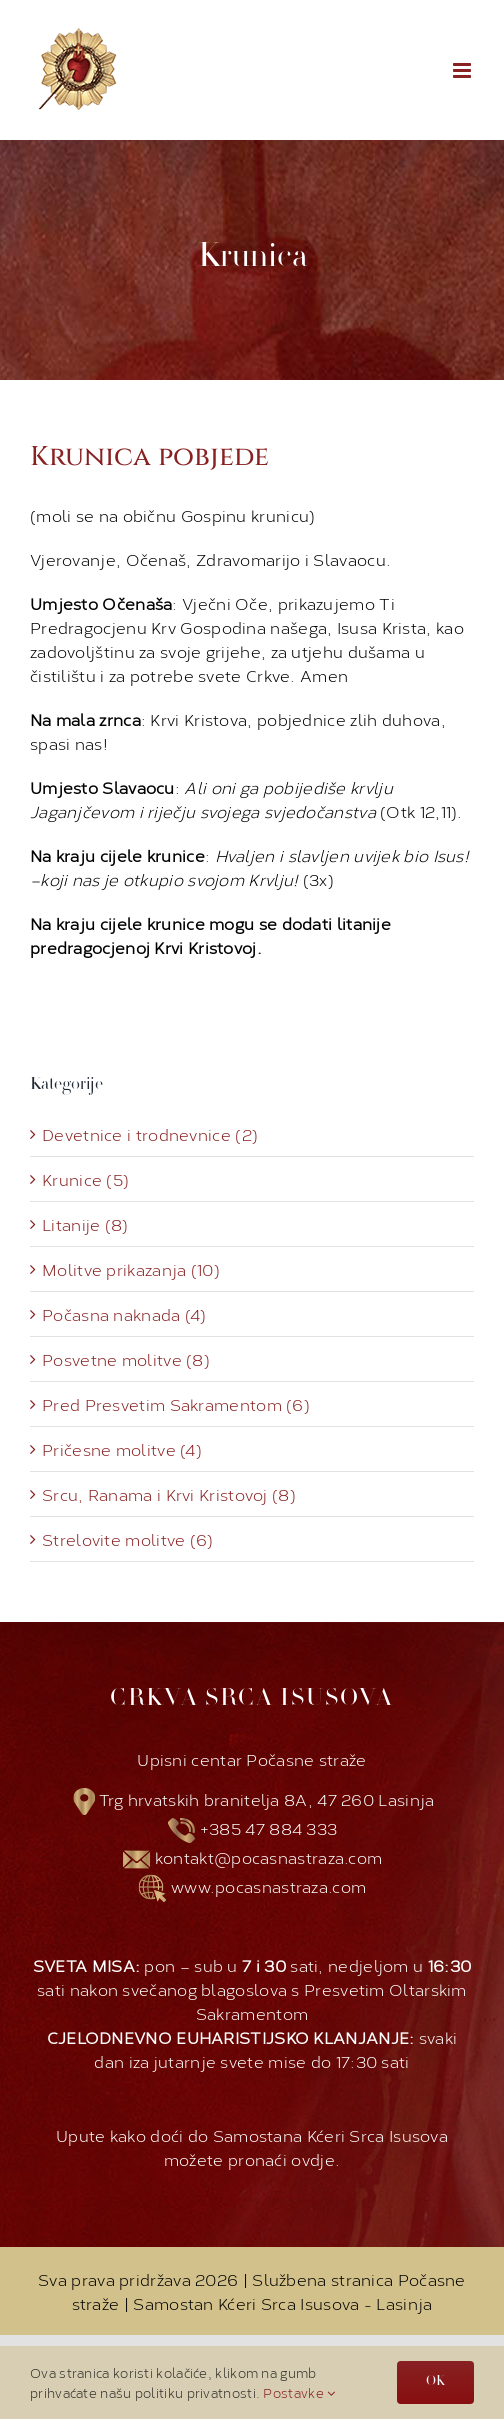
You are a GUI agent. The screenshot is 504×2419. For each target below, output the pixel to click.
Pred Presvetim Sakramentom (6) (176, 1404)
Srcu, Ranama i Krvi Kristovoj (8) (169, 1494)
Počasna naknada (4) (124, 1314)
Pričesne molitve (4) (122, 1449)
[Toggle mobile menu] (463, 70)
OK (435, 2382)
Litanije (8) (85, 1224)
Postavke (299, 2392)
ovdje (313, 2158)
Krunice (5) (85, 1179)
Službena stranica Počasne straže (269, 2290)
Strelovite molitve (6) (128, 1539)
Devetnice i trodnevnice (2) (150, 1134)
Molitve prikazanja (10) (131, 1269)
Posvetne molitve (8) (126, 1359)
